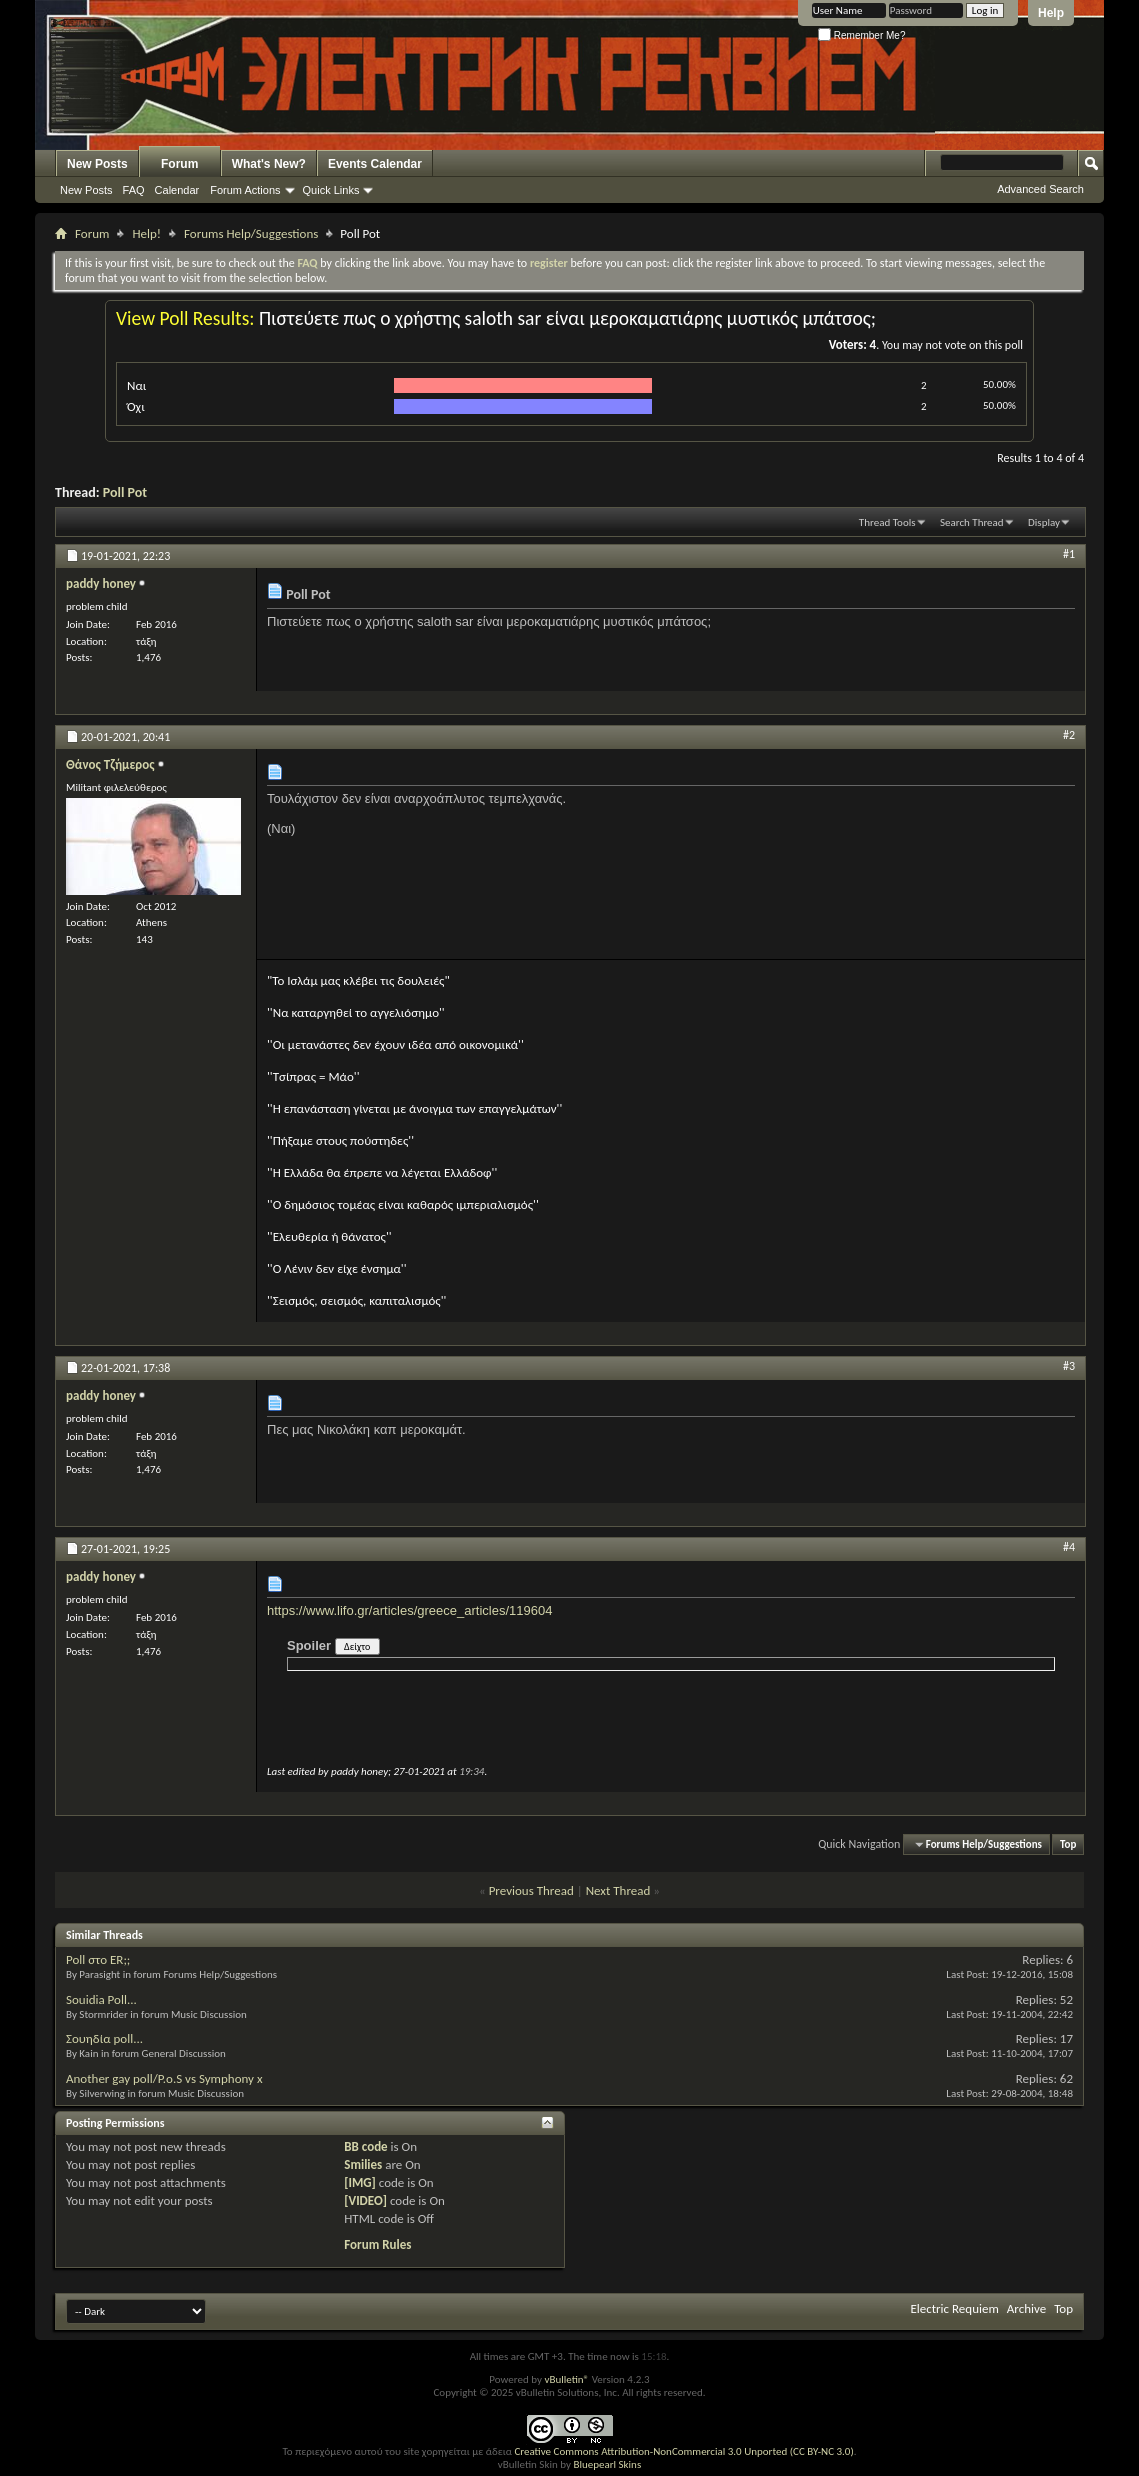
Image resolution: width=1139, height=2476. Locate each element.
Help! (146, 233)
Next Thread (618, 1890)
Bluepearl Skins (607, 2464)
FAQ (134, 190)
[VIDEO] (365, 2200)
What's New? (269, 164)
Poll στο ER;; (98, 1959)
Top (1068, 1844)
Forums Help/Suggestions (251, 233)
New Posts (97, 164)
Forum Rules (377, 2244)
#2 (1069, 735)
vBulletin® (566, 2379)
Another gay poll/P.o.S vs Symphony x (164, 2078)
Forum (179, 164)
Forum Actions (245, 190)
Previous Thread (531, 1890)
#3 (1069, 1366)
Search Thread (972, 522)
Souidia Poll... (101, 1999)
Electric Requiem (954, 2308)
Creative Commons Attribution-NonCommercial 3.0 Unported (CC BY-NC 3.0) (683, 2451)
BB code (365, 2146)
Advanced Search (1040, 189)
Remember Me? (861, 35)
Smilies (363, 2164)
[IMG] (360, 2182)
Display (1044, 522)
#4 (1069, 1547)
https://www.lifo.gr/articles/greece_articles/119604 (409, 1610)
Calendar (177, 190)
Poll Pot (125, 492)
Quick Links (331, 190)
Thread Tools (887, 522)
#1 (1069, 554)
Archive (1026, 2308)
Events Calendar (375, 164)
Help (1051, 13)
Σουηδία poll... (104, 2038)
